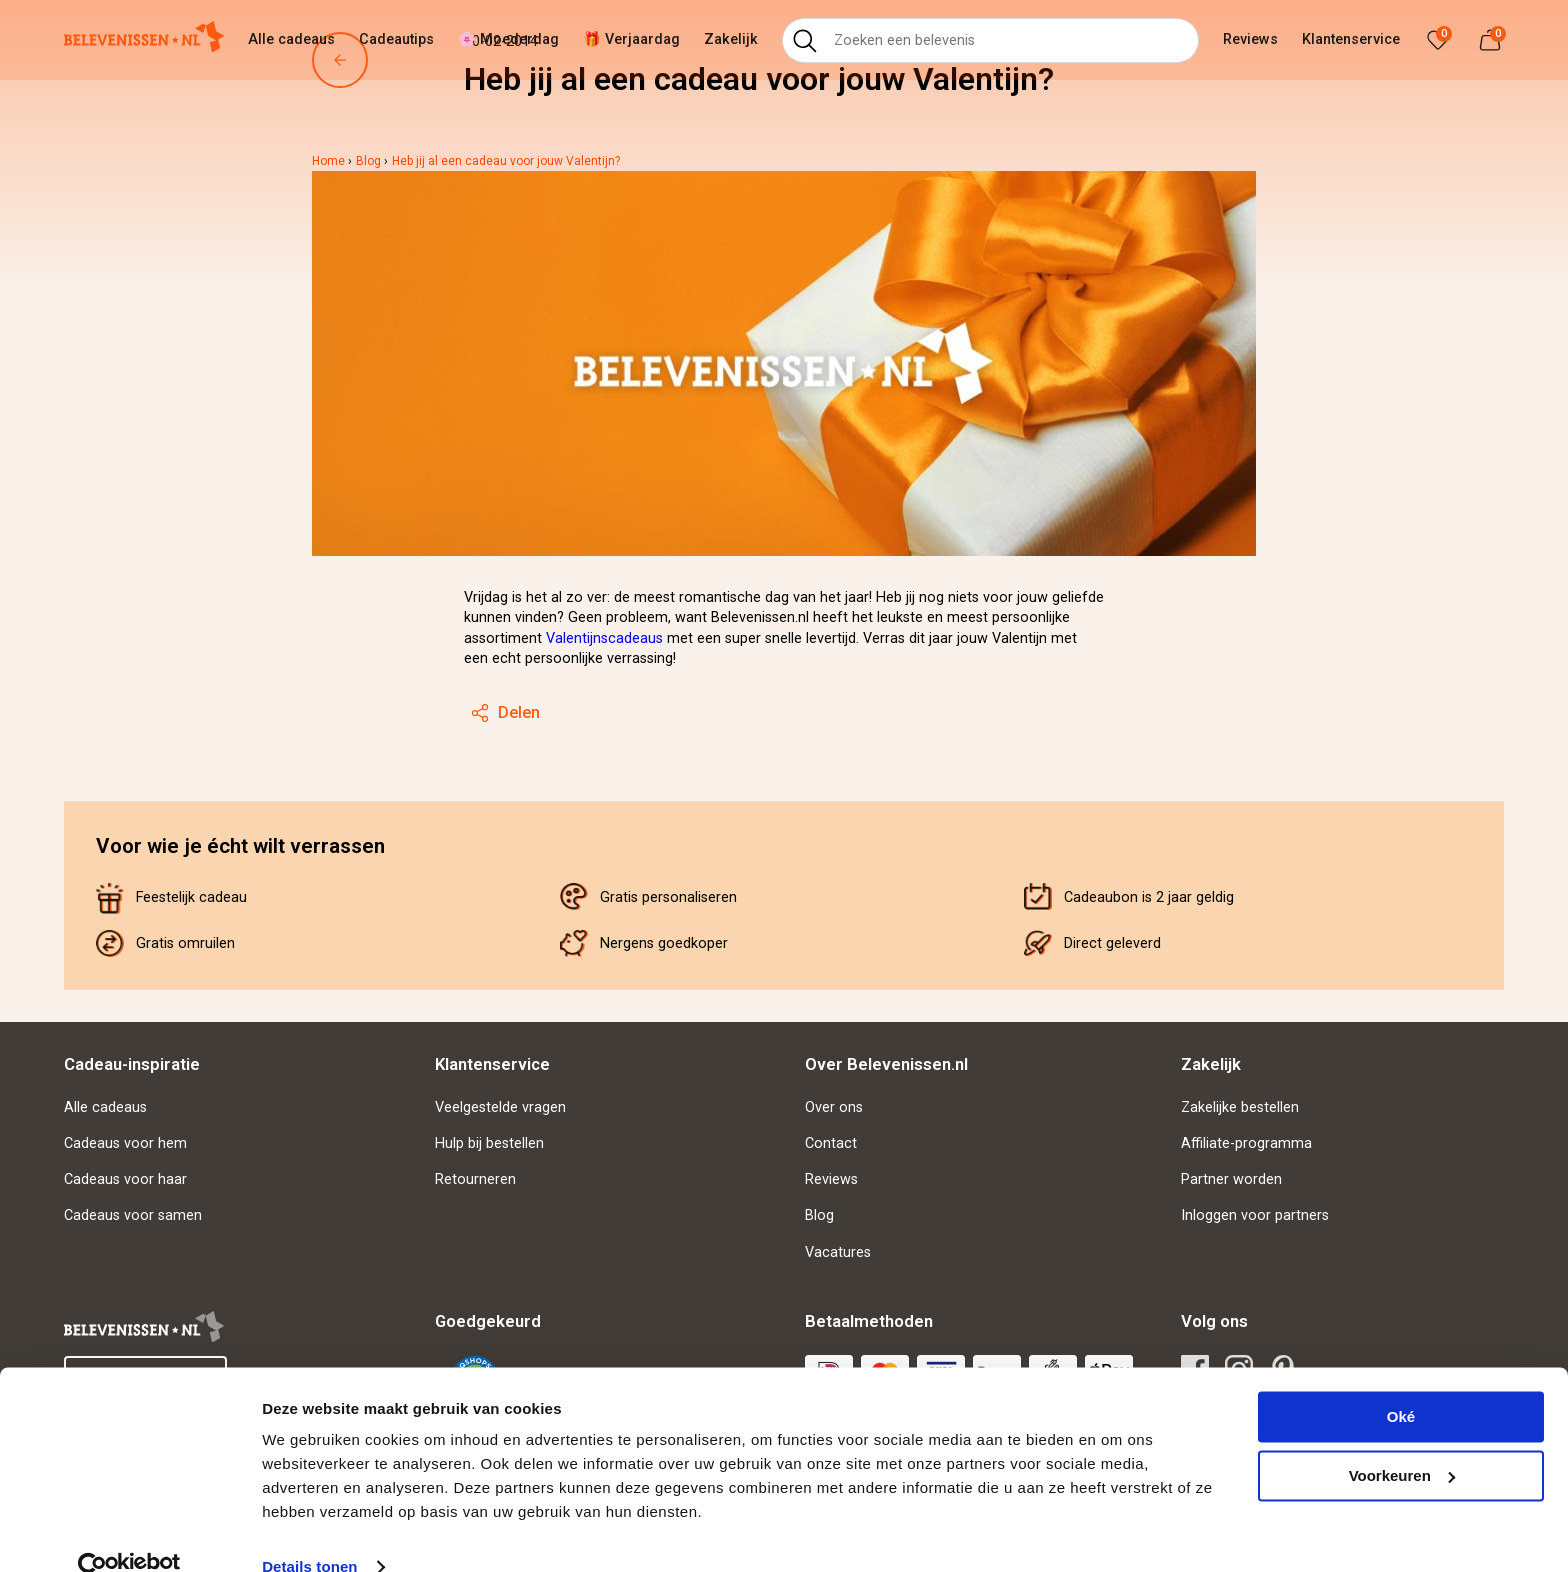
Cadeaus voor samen (133, 1215)
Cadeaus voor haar (125, 1179)
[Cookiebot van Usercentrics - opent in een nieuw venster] (129, 1533)
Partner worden (1231, 1179)
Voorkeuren (1402, 1440)
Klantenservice (1351, 39)
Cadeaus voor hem (125, 1143)
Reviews (1250, 39)
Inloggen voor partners (1255, 1215)
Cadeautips (396, 39)
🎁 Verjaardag (631, 39)
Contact (831, 1143)
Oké (1401, 1382)
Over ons (834, 1107)
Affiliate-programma (1246, 1143)
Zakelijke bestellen (1240, 1107)
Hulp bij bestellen (489, 1143)
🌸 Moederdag (508, 39)
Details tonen (309, 1532)
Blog (819, 1215)
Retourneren (475, 1179)
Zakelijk (731, 39)
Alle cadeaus (291, 39)
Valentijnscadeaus (604, 638)
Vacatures (838, 1252)
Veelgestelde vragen (500, 1107)
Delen (505, 713)
